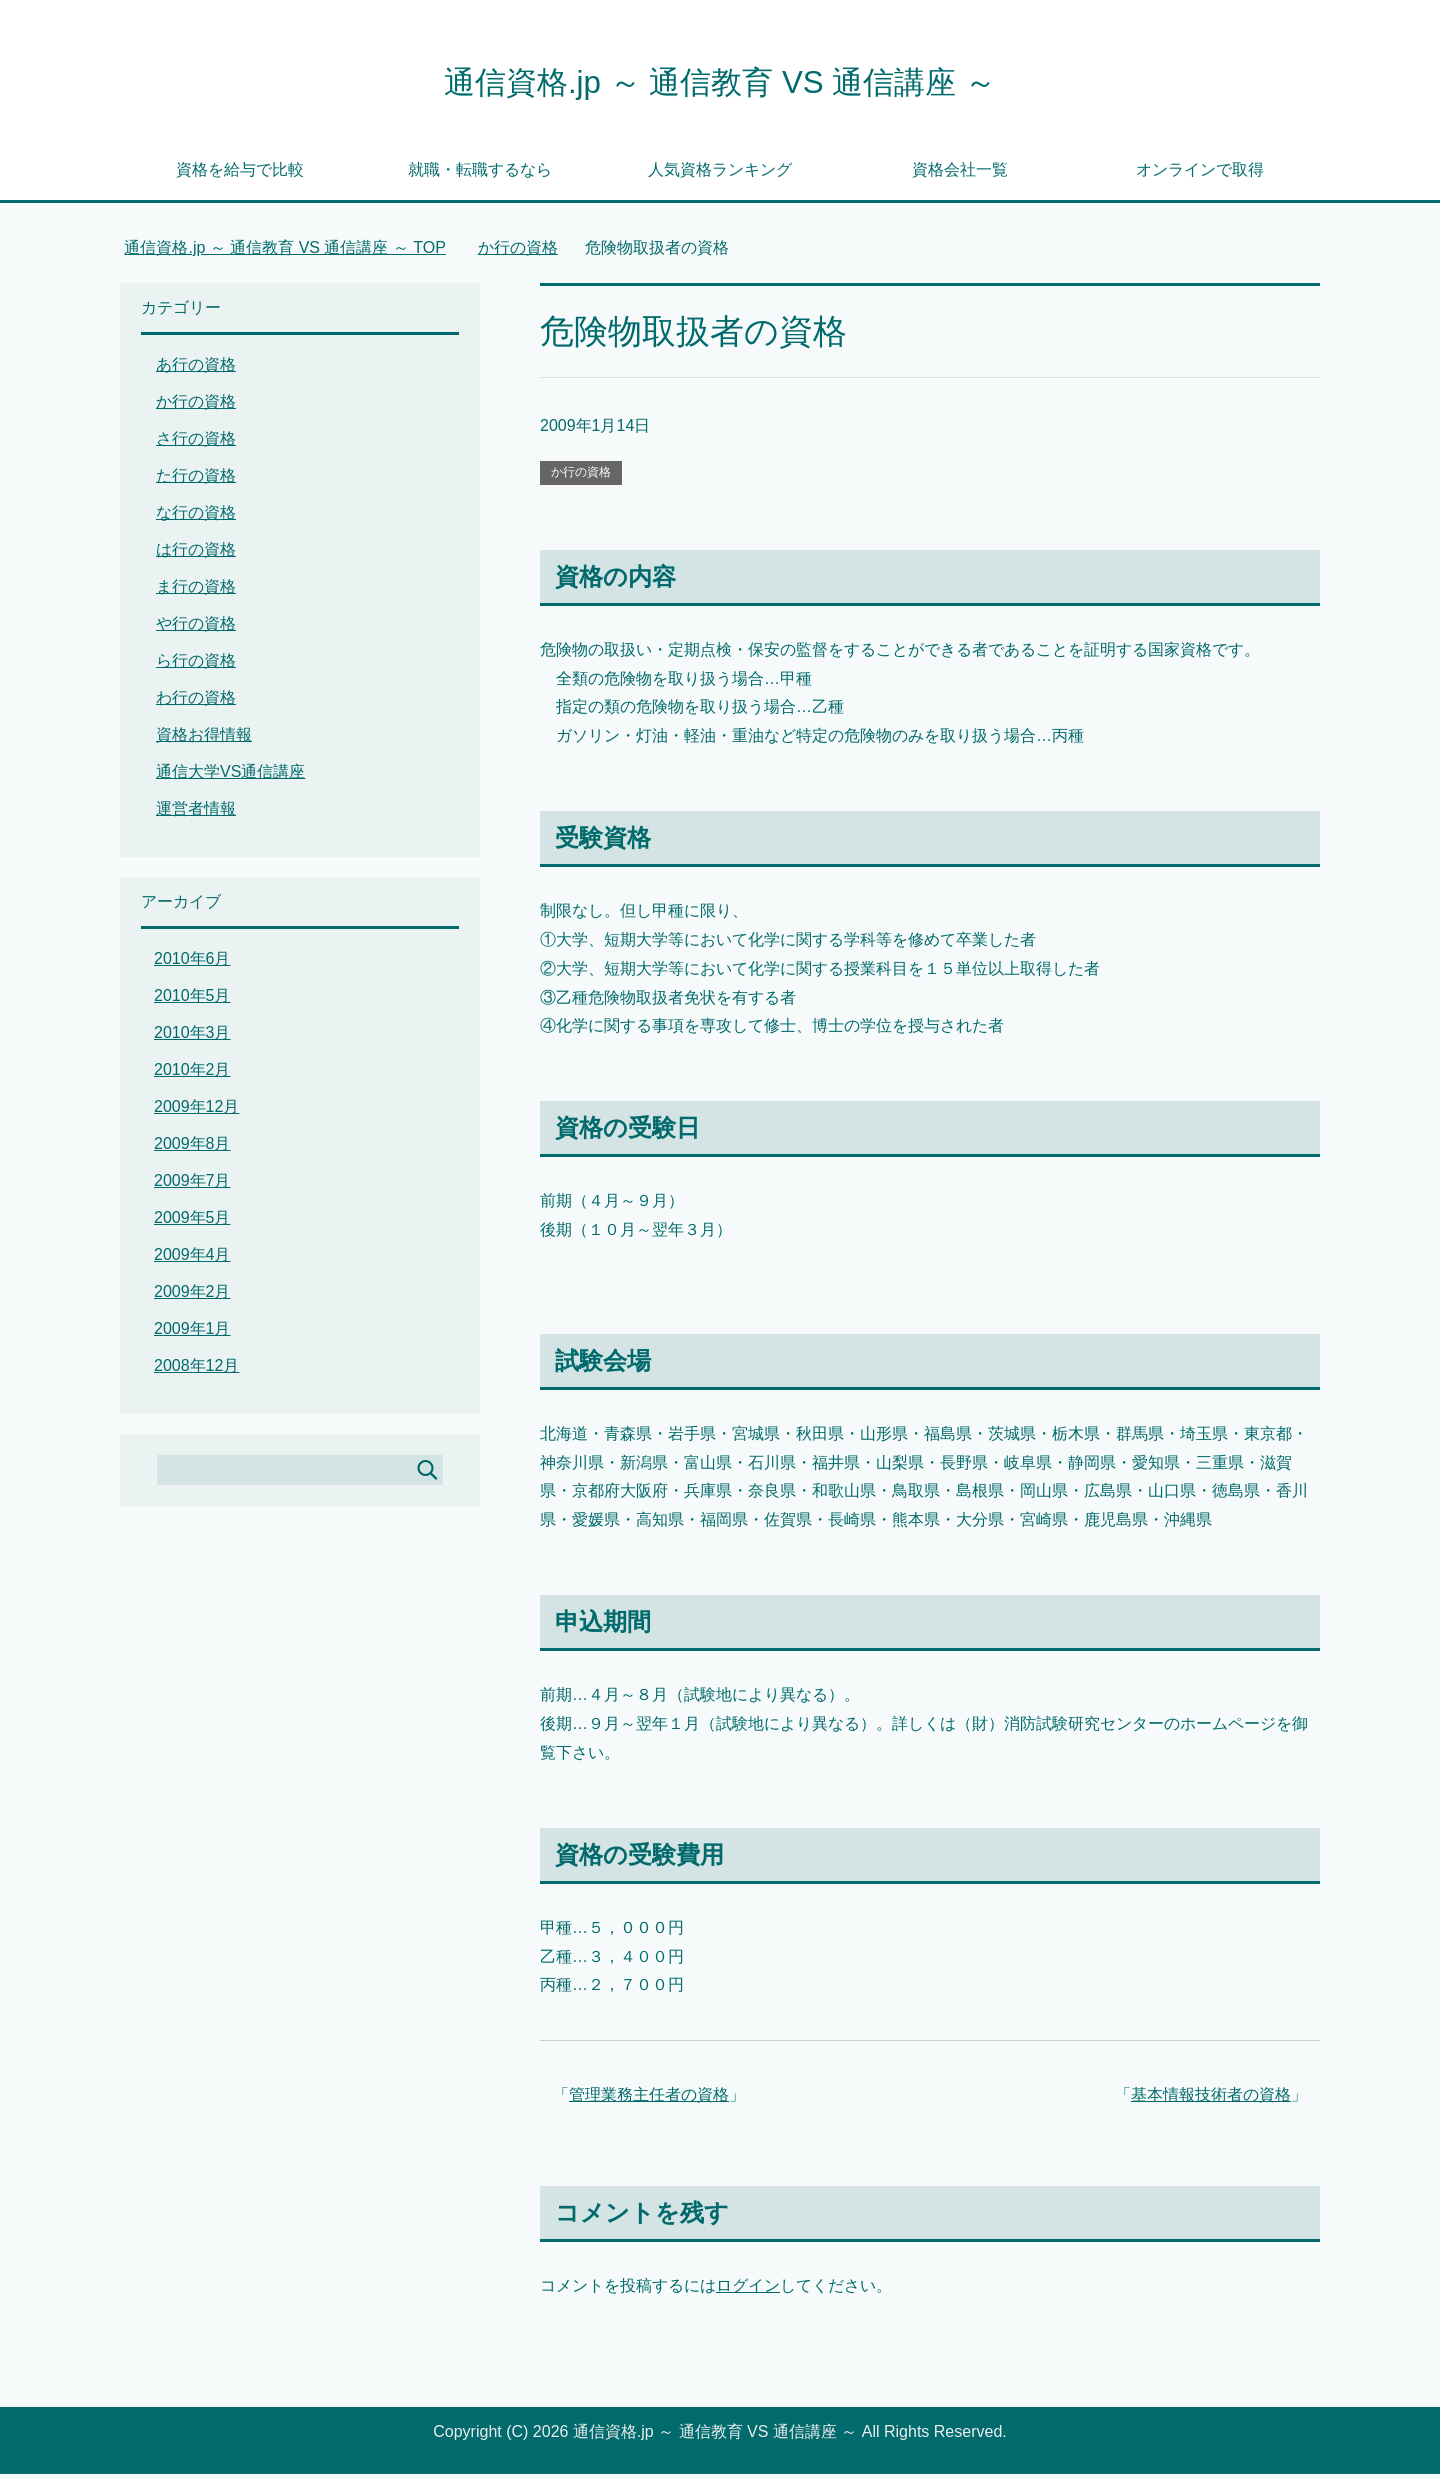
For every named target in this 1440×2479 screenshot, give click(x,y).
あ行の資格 (196, 369)
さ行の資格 (196, 443)
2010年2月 (192, 1074)
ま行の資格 (196, 591)
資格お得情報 (204, 739)
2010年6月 (192, 963)
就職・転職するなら (480, 174)
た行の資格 (196, 480)
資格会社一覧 (960, 174)
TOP (285, 252)
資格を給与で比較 (240, 174)
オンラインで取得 (1200, 174)
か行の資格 (581, 477)
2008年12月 (196, 1370)
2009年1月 (192, 1333)
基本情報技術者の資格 (1211, 2099)
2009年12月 (196, 1111)
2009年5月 (192, 1222)
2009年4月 (192, 1259)
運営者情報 (196, 813)
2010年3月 (192, 1037)
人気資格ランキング (720, 174)
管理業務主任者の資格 (649, 2099)
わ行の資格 (196, 702)
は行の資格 (196, 554)
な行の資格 (196, 517)
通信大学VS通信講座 (230, 776)
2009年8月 (192, 1148)
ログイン (748, 2290)
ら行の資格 (196, 665)
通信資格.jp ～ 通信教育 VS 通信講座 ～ (720, 83)
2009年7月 (192, 1185)
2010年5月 (192, 1000)
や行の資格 (196, 628)
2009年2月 (192, 1296)
